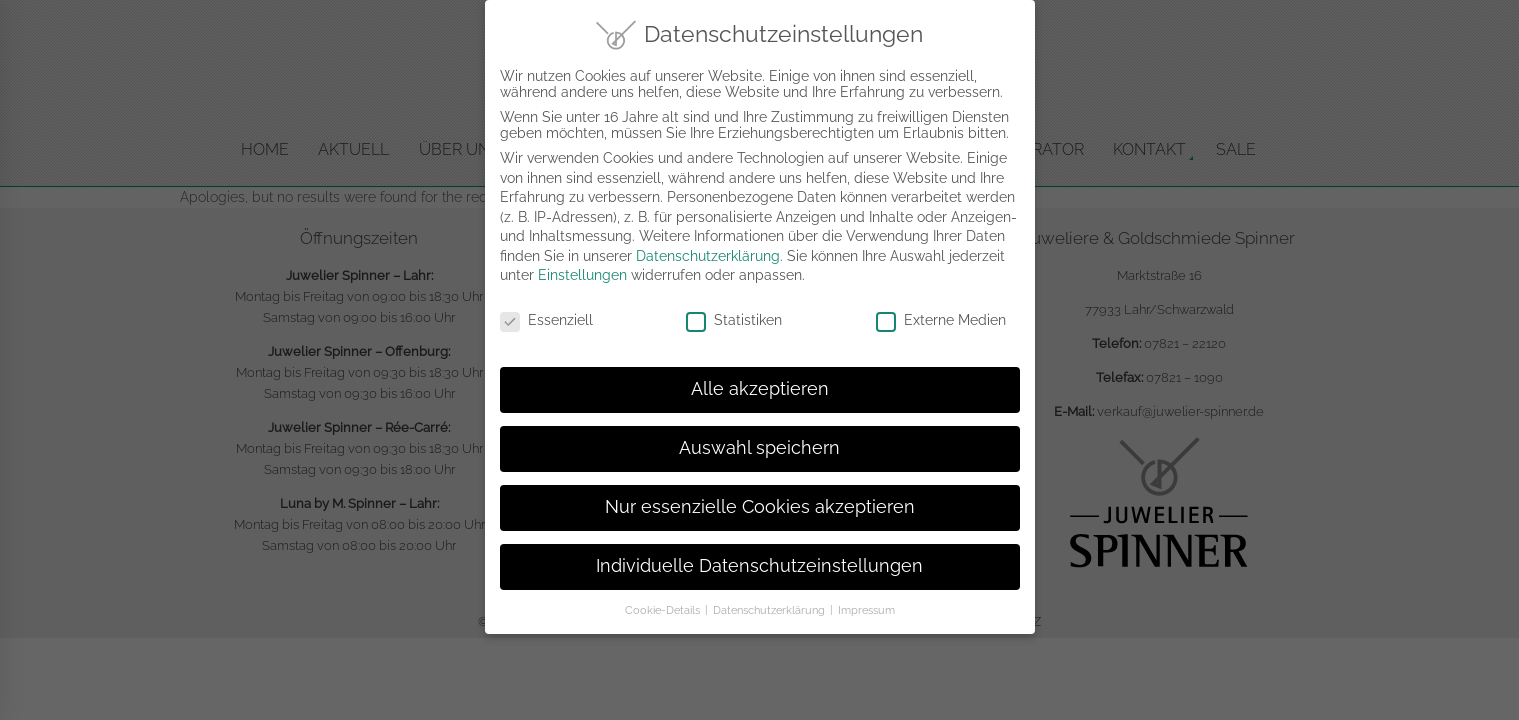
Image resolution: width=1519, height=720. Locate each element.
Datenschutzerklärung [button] (770, 597)
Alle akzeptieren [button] (760, 376)
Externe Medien (941, 307)
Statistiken (734, 307)
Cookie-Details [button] (664, 597)
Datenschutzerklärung (708, 243)
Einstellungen (582, 263)
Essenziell (546, 307)
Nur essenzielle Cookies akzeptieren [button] (760, 494)
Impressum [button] (866, 597)
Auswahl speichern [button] (759, 435)
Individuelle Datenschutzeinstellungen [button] (759, 553)
